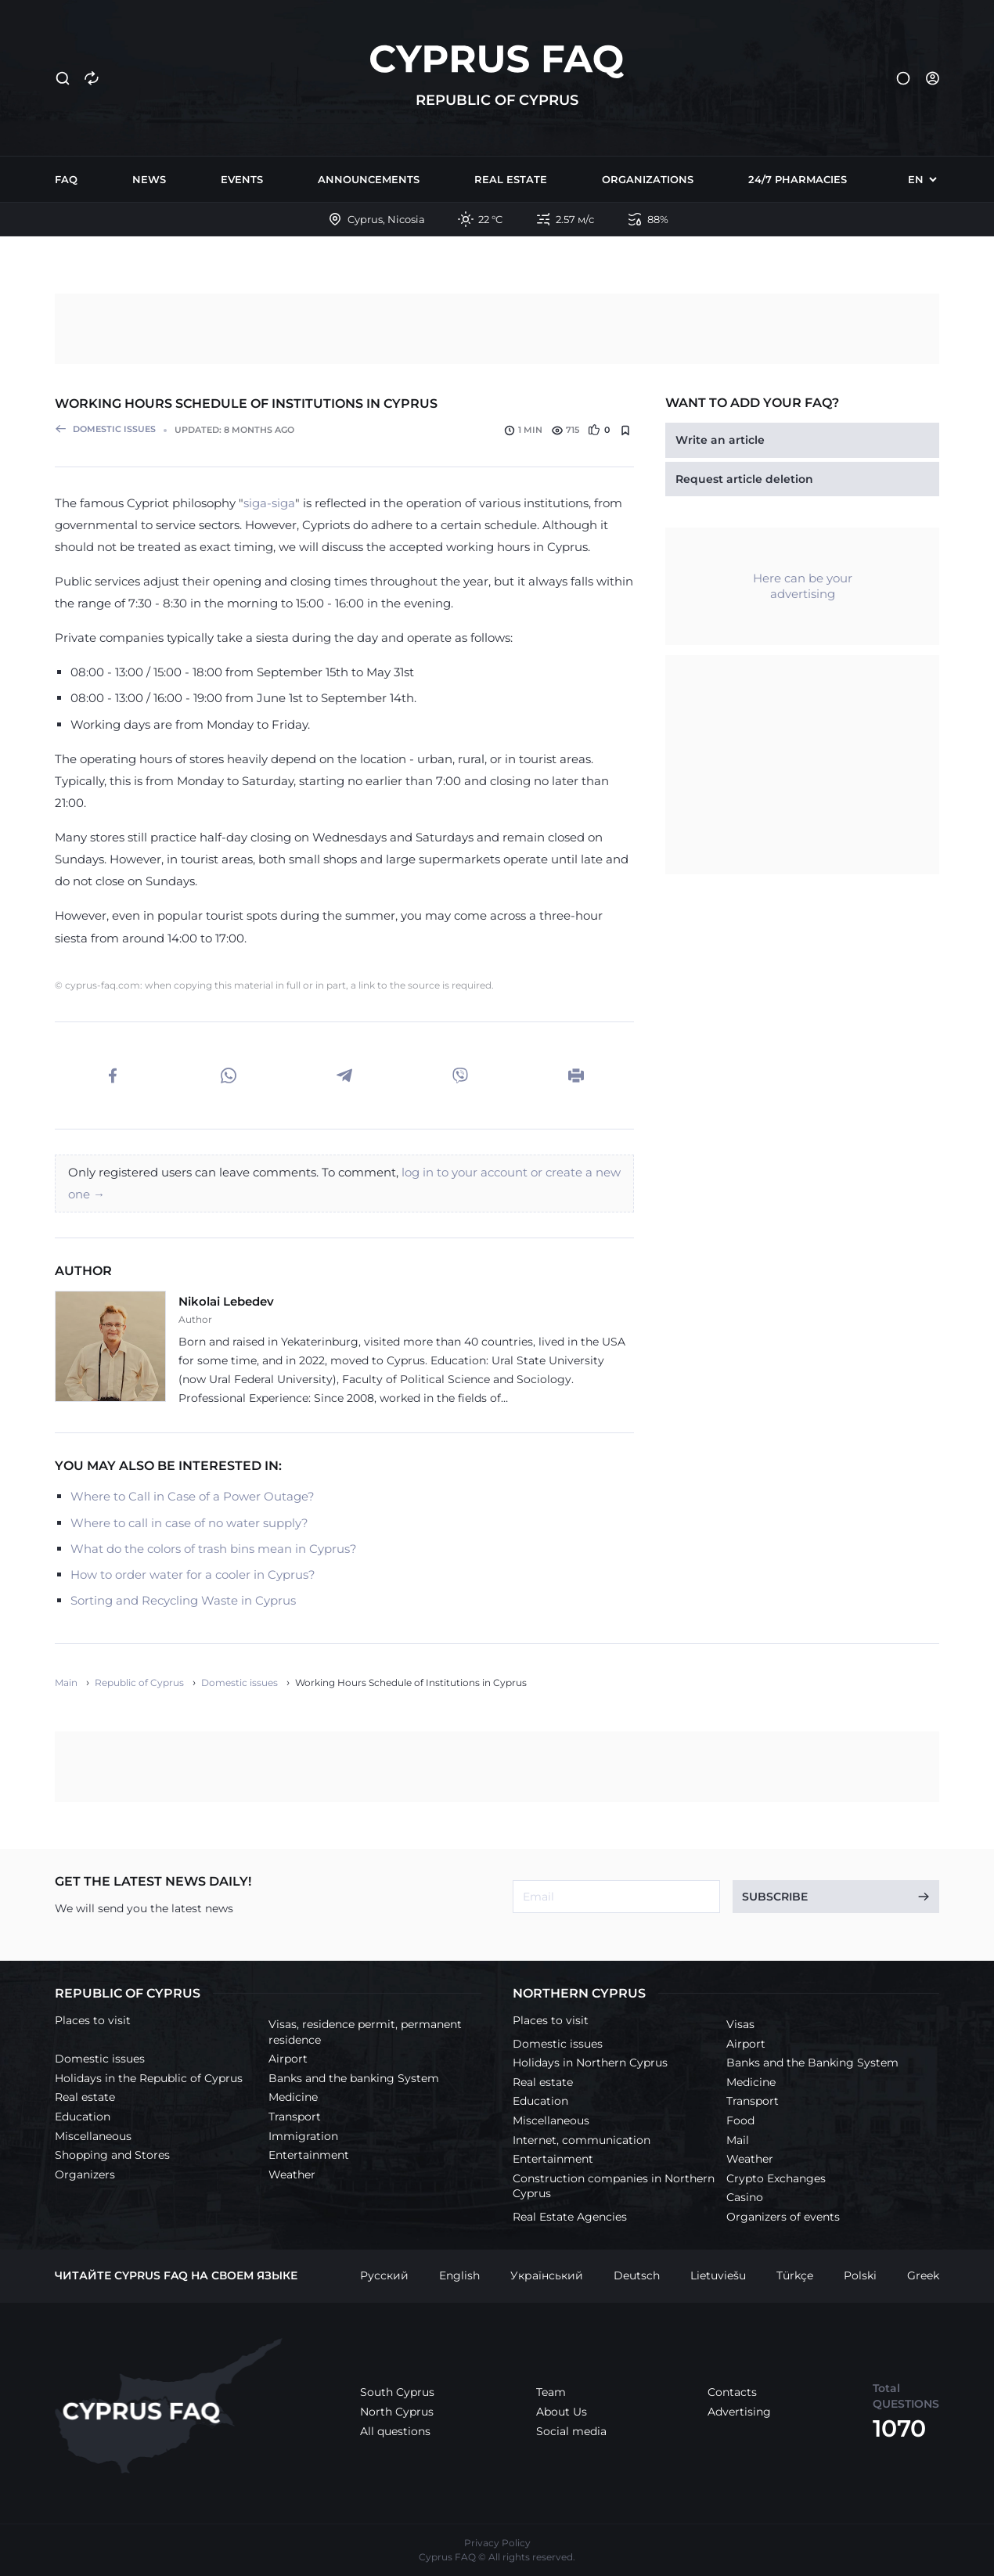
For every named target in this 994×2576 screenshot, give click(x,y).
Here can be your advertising (802, 586)
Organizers (85, 2174)
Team (551, 2392)
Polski (860, 2275)
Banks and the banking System (353, 2078)
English (459, 2275)
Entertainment (308, 2155)
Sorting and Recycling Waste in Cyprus (183, 1600)
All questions (395, 2431)
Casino (744, 2197)
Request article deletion (744, 479)
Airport (288, 2059)
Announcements (369, 179)
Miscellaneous (93, 2136)
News (149, 179)
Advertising (739, 2412)
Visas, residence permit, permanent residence (365, 2032)
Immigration (303, 2136)
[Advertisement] (497, 329)
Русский (384, 2275)
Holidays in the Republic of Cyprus (149, 2078)
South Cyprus (397, 2392)
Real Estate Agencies (570, 2217)
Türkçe (794, 2275)
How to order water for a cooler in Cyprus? (192, 1574)
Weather (291, 2174)
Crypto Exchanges (776, 2178)
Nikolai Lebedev (226, 1301)
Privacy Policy (497, 2543)
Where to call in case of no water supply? (189, 1522)
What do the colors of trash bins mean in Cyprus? (213, 1548)
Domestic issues (100, 2059)
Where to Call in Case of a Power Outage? (192, 1496)
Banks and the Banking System (812, 2062)
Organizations (647, 179)
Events (242, 179)
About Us (561, 2412)
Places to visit (93, 2020)
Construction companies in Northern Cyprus (614, 2186)
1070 (899, 2428)
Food (740, 2120)
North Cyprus (397, 2412)
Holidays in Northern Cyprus (590, 2062)
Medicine (293, 2097)
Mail (737, 2140)
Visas (740, 2024)
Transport (294, 2116)
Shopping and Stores (112, 2155)
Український (546, 2275)
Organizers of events (783, 2217)
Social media (571, 2431)
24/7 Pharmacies (797, 179)
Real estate (510, 179)
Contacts (732, 2392)
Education (82, 2116)
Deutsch (637, 2275)
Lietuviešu (718, 2275)
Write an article (720, 440)
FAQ (66, 179)
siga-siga (269, 502)
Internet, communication (581, 2140)
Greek (923, 2275)
